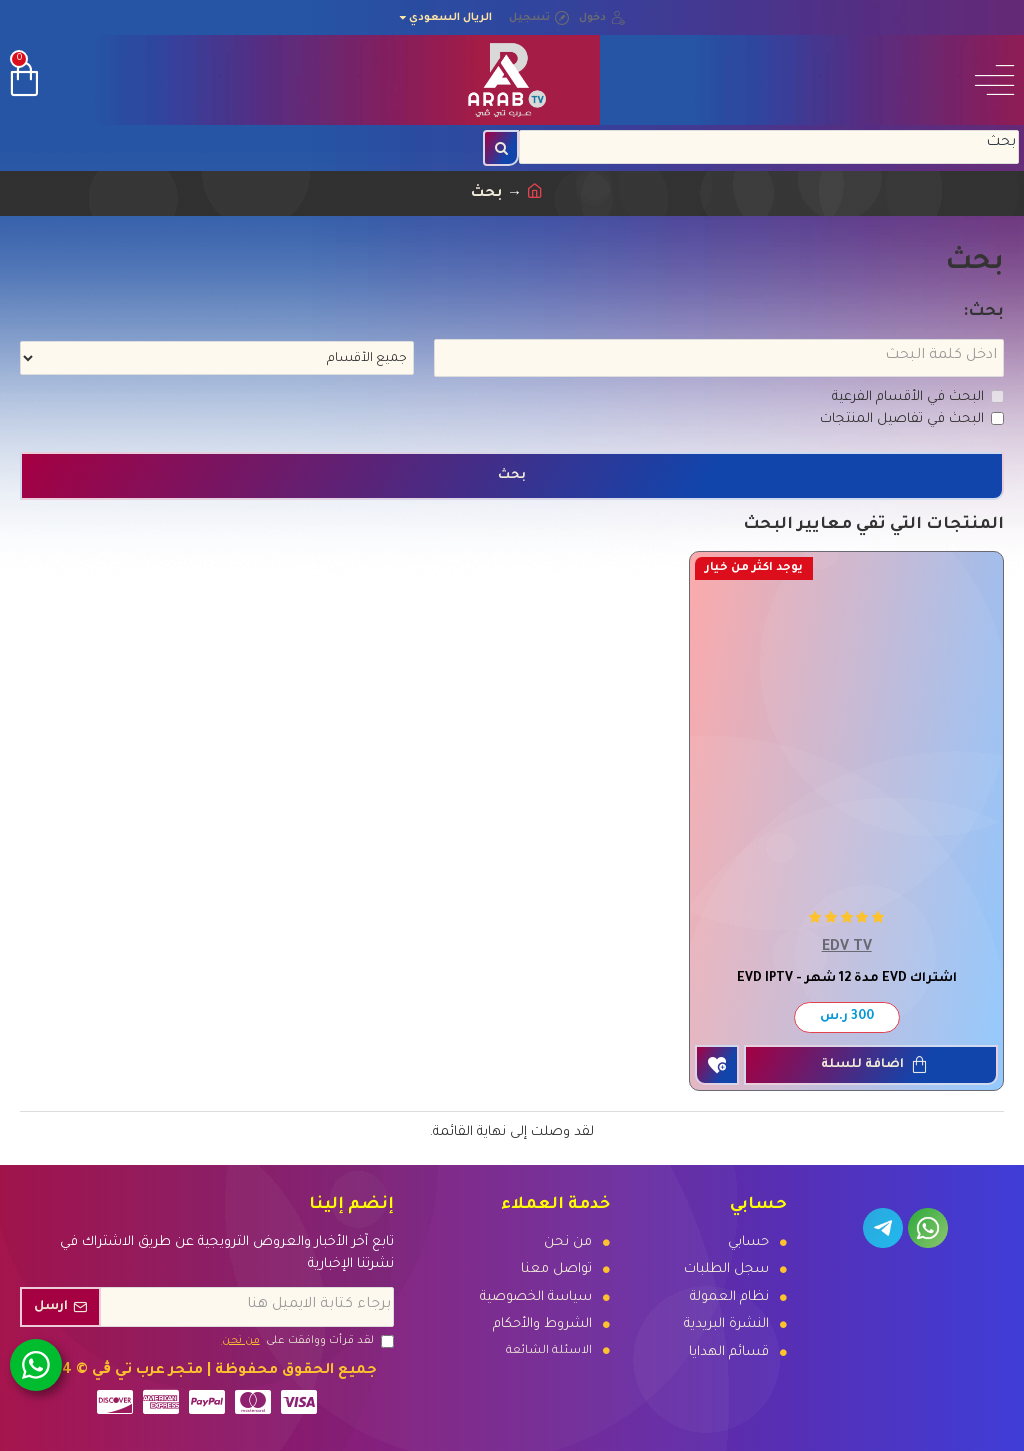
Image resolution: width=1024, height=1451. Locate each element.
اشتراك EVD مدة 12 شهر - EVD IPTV (847, 979)
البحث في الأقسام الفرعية (918, 397)
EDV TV (847, 948)
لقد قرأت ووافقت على (306, 1341)
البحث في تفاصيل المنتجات (912, 419)
